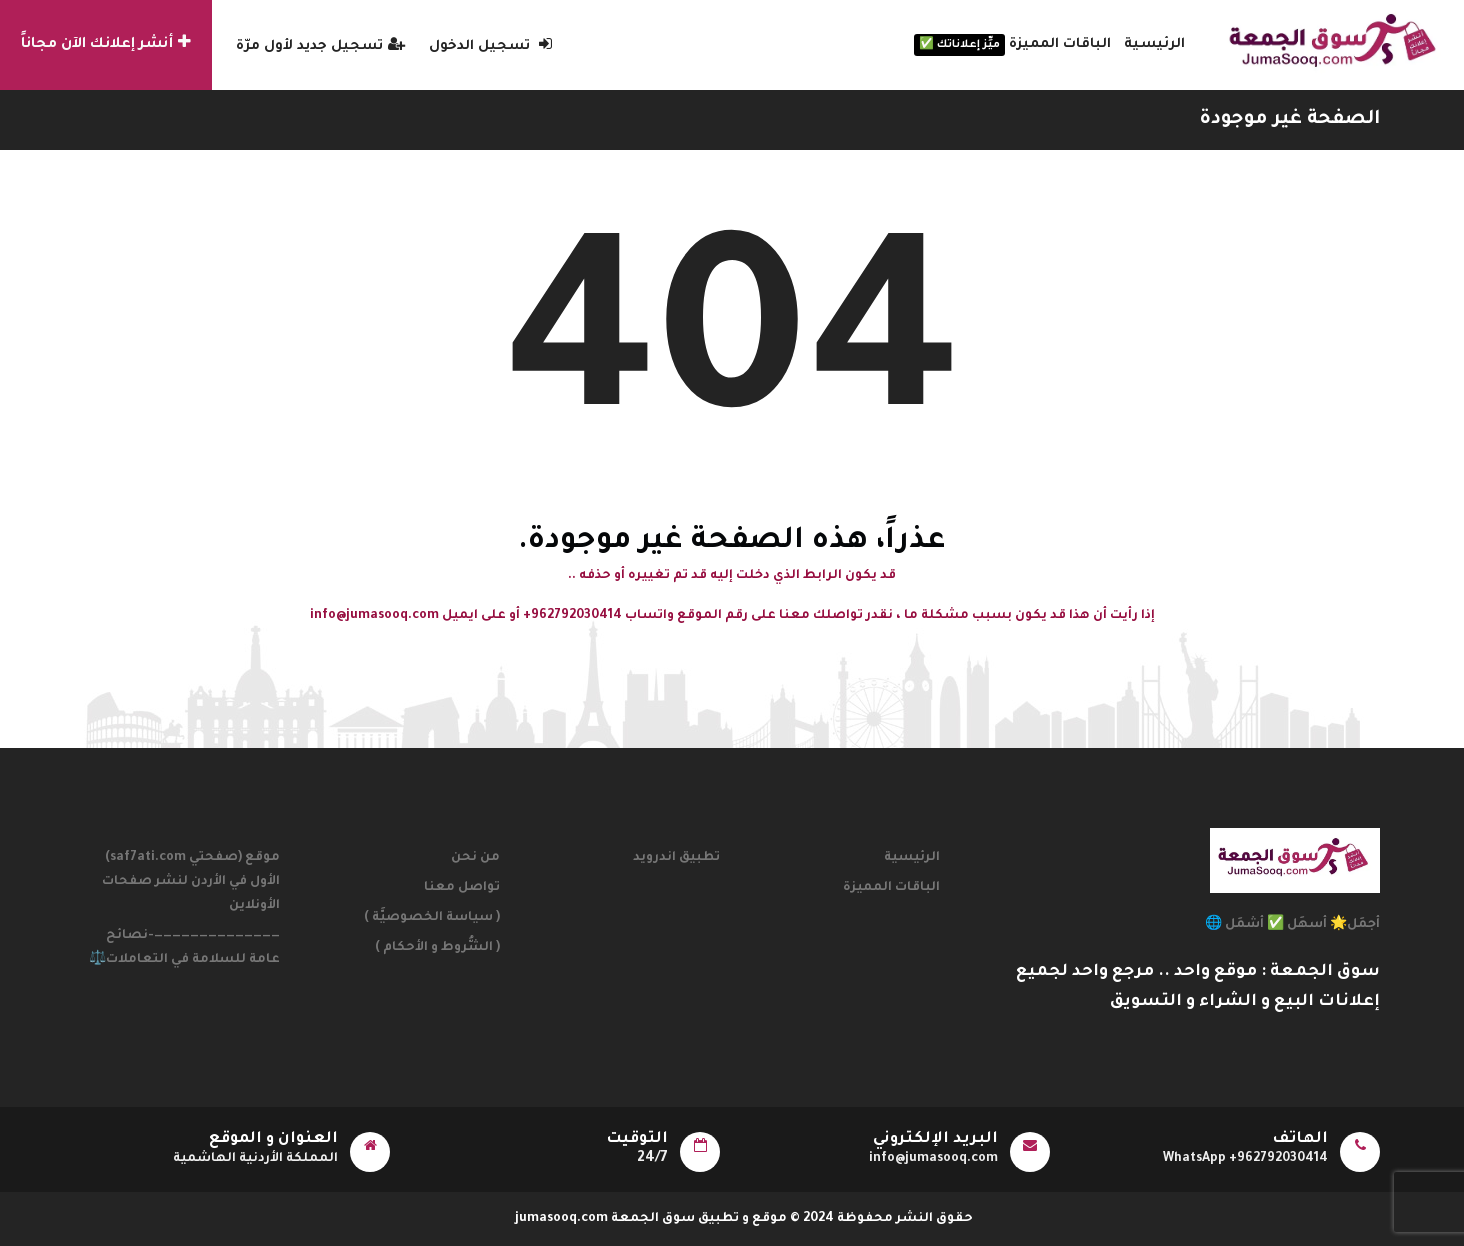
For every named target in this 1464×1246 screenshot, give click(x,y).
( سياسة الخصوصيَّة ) (432, 918)
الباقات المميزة (1012, 45)
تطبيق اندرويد (676, 858)
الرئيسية (1154, 44)
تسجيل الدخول (490, 46)
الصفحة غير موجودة (1289, 119)
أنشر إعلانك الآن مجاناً (106, 43)
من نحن (475, 858)
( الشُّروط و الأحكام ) (437, 948)
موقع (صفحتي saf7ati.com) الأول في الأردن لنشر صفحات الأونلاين (191, 882)
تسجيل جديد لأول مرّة (320, 46)
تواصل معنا (462, 888)
